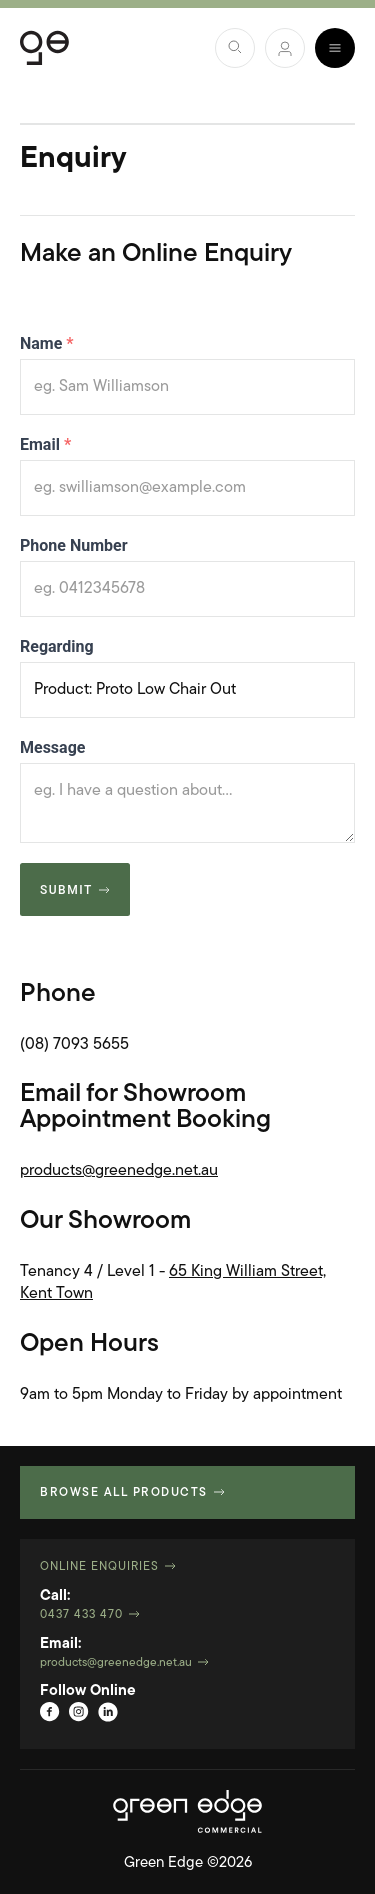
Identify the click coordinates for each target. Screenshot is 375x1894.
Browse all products (124, 1493)
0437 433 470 (81, 1615)
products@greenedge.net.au (119, 1171)
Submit (66, 890)
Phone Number (74, 545)
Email (45, 444)
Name (47, 343)
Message (52, 747)
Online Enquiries (99, 1567)
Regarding (57, 646)
